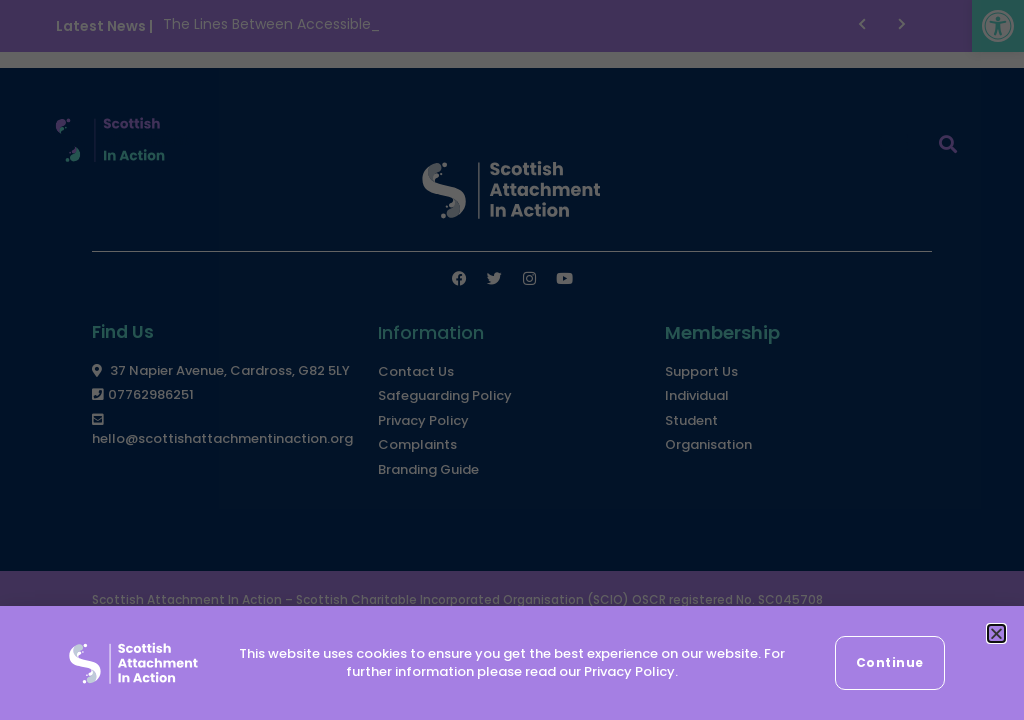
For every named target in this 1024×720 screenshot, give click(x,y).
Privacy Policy (629, 671)
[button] (996, 633)
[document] (512, 360)
